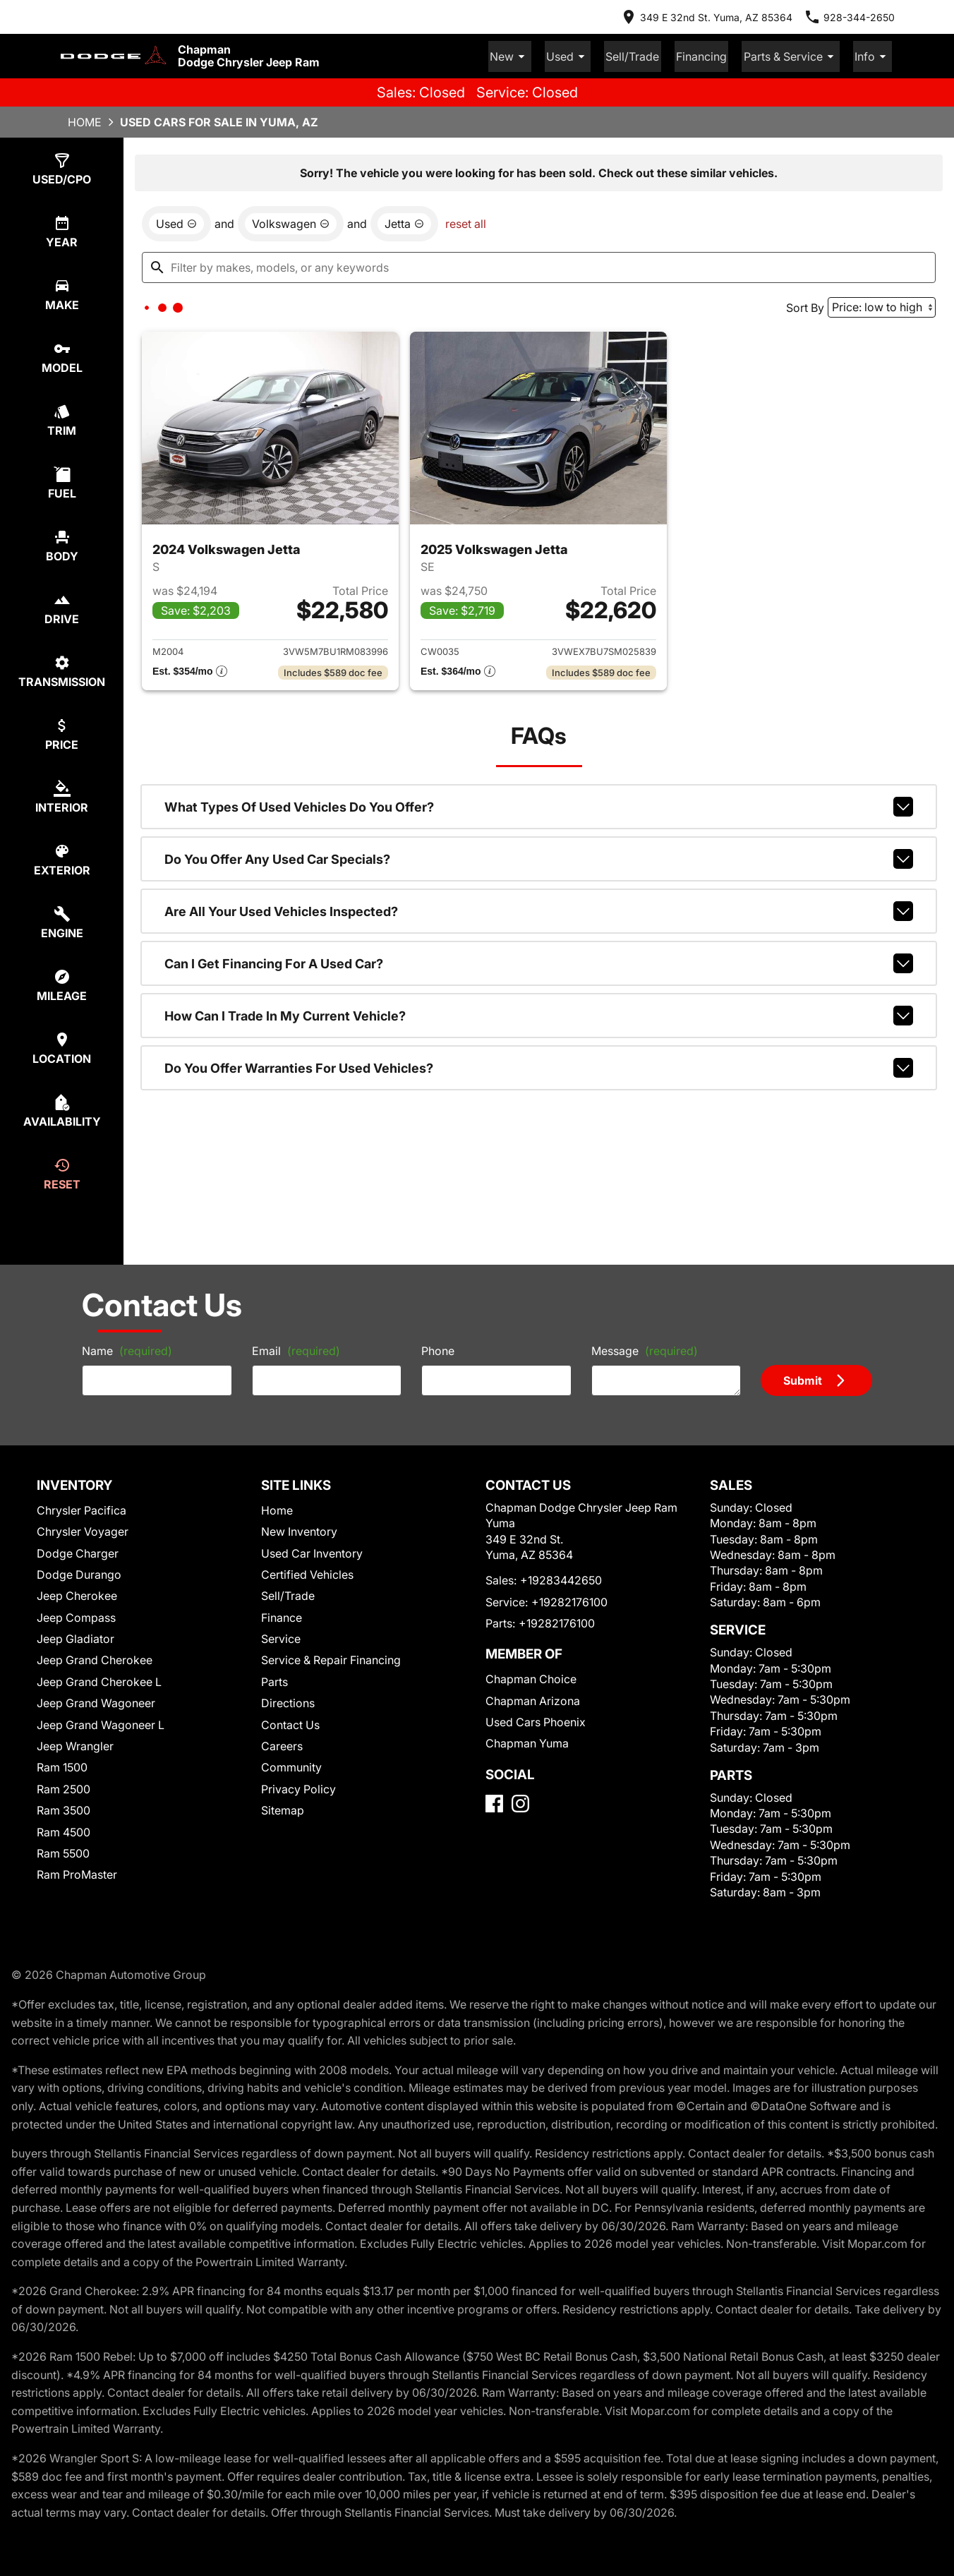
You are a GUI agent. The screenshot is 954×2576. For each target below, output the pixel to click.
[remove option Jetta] (404, 221)
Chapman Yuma (527, 1741)
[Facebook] (494, 1801)
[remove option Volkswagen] (291, 221)
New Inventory (299, 1529)
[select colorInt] (61, 795)
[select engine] (61, 920)
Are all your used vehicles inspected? (538, 909)
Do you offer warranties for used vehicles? (538, 1066)
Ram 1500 (62, 1765)
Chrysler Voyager (82, 1529)
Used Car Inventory (312, 1551)
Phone (437, 1349)
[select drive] (61, 606)
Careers (282, 1744)
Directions (288, 1701)
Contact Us (290, 1723)
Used (591, 55)
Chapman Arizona (532, 1699)
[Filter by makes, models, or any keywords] (539, 265)
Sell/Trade (651, 55)
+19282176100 (569, 1600)
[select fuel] (61, 481)
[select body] (61, 543)
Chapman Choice (530, 1677)
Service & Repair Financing (331, 1658)
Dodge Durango (79, 1572)
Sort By (805, 306)
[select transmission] (61, 669)
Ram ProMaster (77, 1872)
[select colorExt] (61, 857)
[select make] (61, 292)
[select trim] (61, 418)
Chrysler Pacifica (81, 1508)
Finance (281, 1615)
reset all (465, 222)
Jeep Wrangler (75, 1744)
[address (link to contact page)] (706, 17)
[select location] (61, 1046)
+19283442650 (561, 1578)
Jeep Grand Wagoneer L (100, 1723)
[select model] (61, 355)
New (539, 55)
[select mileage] (61, 983)
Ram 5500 (63, 1851)
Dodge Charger (78, 1551)
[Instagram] (520, 1801)
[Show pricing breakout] (189, 670)
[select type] (61, 167)
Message (644, 1349)
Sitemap (282, 1808)
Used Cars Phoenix (535, 1720)
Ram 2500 (63, 1787)
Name (127, 1349)
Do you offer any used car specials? (538, 857)
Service (281, 1637)
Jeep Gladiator (75, 1637)
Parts (274, 1680)
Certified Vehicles (307, 1572)
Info (875, 55)
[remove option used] (176, 221)
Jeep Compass (76, 1615)
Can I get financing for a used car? (538, 961)
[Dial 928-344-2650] (849, 17)
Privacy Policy (298, 1787)
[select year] (61, 229)
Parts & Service (798, 55)
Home (85, 120)
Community (291, 1765)
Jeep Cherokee (77, 1594)
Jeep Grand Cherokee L (99, 1680)
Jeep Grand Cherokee (94, 1658)
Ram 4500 (63, 1830)
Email (296, 1349)
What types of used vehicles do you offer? (538, 804)
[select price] (61, 732)
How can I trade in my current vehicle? (538, 1013)
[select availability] (61, 1109)
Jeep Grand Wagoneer (96, 1701)
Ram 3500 (63, 1808)
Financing (714, 55)
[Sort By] (882, 305)
